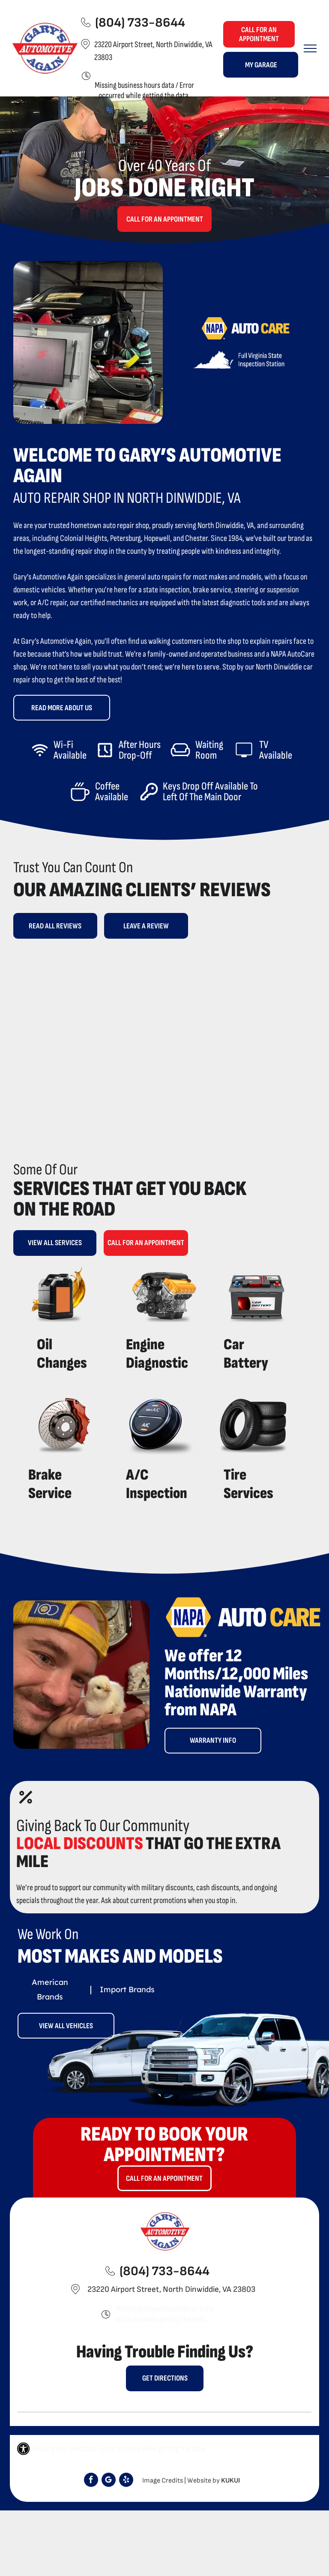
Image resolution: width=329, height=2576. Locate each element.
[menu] (310, 48)
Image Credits (162, 2481)
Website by (203, 2481)
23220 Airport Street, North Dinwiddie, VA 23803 (171, 2289)
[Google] (109, 2481)
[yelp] (126, 2481)
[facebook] (91, 2481)
